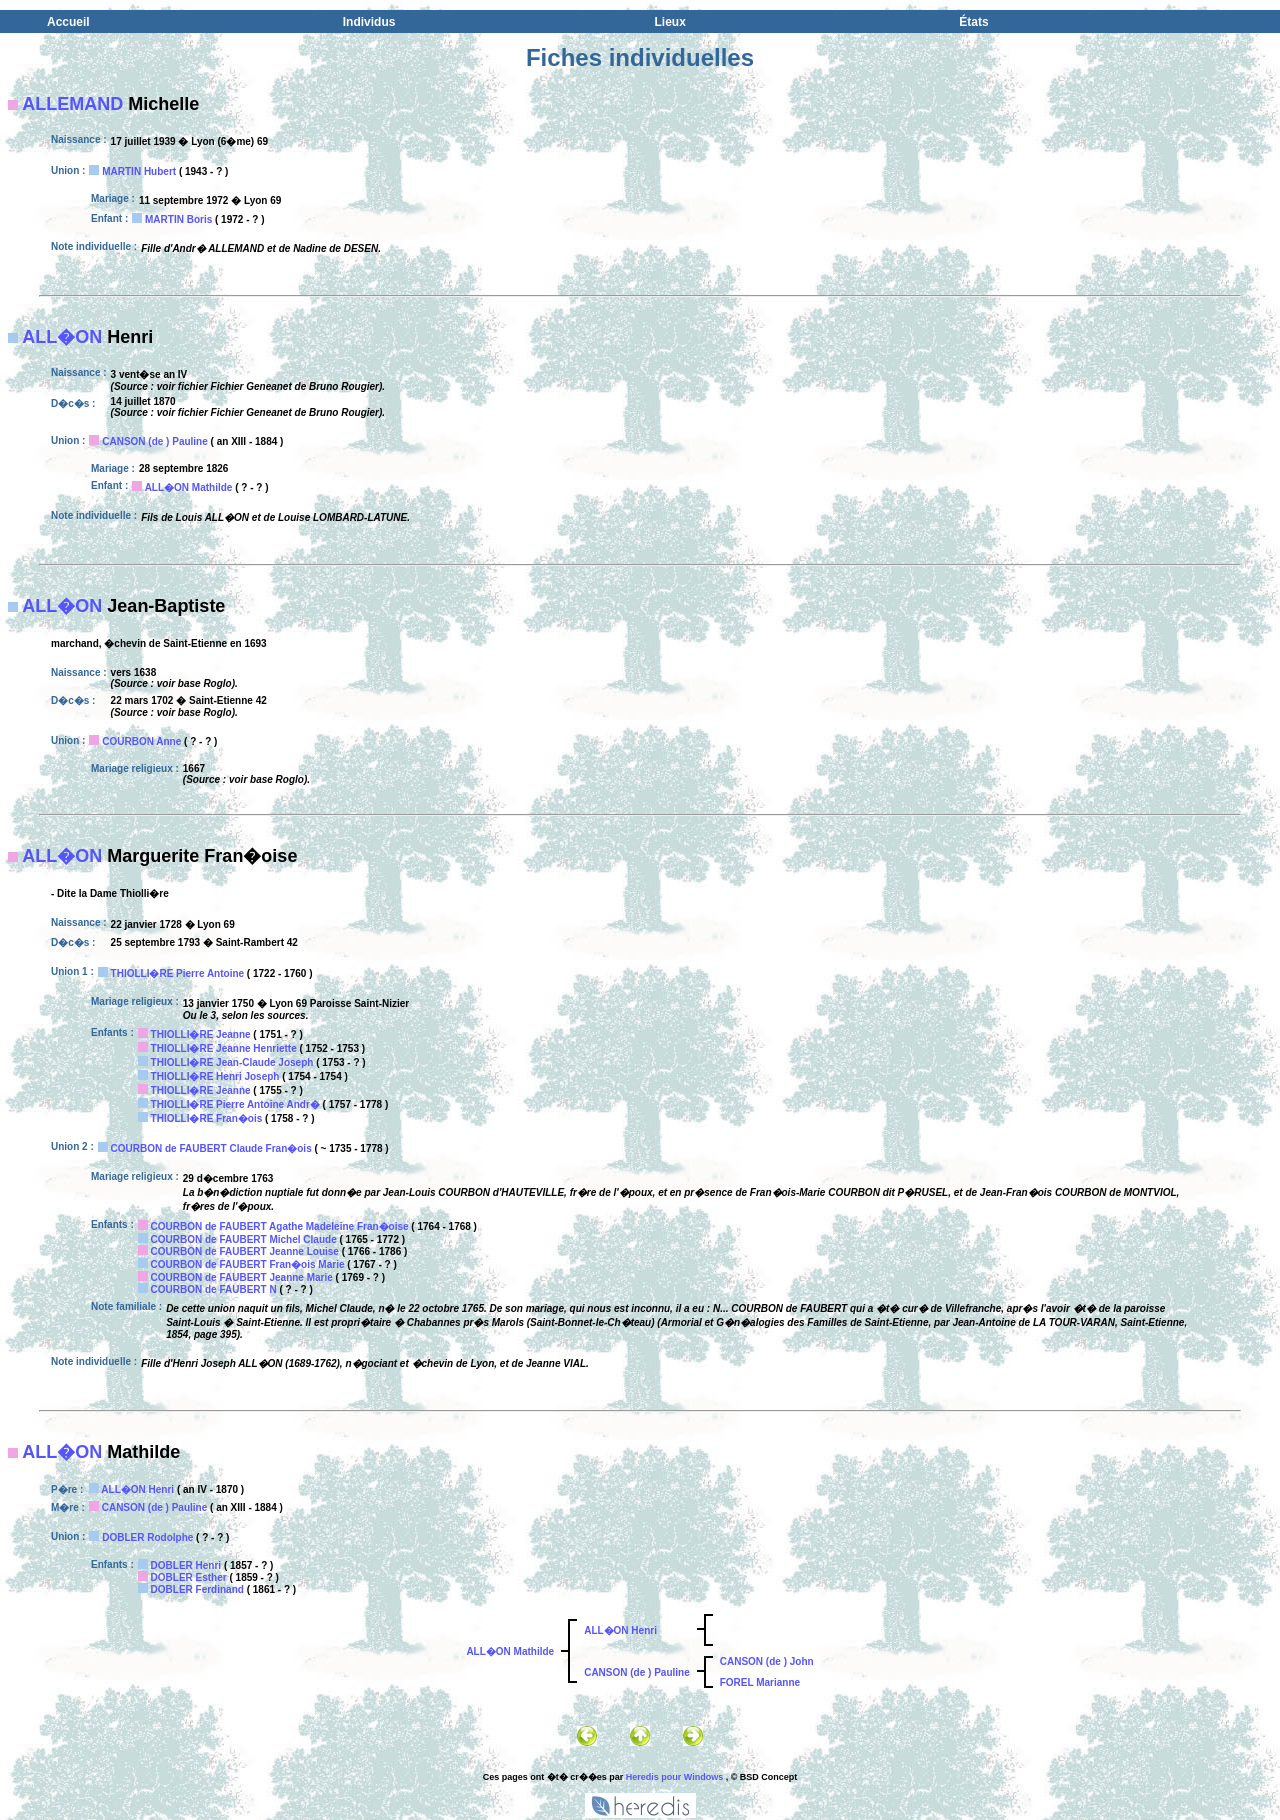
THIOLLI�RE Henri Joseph (215, 1076)
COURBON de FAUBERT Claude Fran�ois (211, 1148)
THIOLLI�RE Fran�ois (207, 1118)
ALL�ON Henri (137, 1489)
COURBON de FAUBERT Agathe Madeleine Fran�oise (280, 1226)
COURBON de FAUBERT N (214, 1289)
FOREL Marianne (760, 1682)
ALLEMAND (72, 104)
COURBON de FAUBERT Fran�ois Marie (248, 1264)
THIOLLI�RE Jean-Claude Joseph (232, 1062)
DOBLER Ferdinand (197, 1589)
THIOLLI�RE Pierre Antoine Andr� (235, 1104)
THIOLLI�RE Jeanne (201, 1034)
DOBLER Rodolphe (147, 1537)
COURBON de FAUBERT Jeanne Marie (242, 1277)
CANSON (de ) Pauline (155, 441)
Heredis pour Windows (674, 1777)
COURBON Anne (141, 741)
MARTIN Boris (178, 219)
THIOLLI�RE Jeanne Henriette (224, 1048)
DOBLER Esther (189, 1577)
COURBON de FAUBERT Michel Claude (244, 1239)
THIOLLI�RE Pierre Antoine (178, 973)
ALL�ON (62, 337)
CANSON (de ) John (767, 1661)
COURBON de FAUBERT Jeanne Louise (245, 1251)
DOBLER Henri (186, 1565)
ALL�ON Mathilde (189, 487)
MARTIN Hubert (139, 171)
